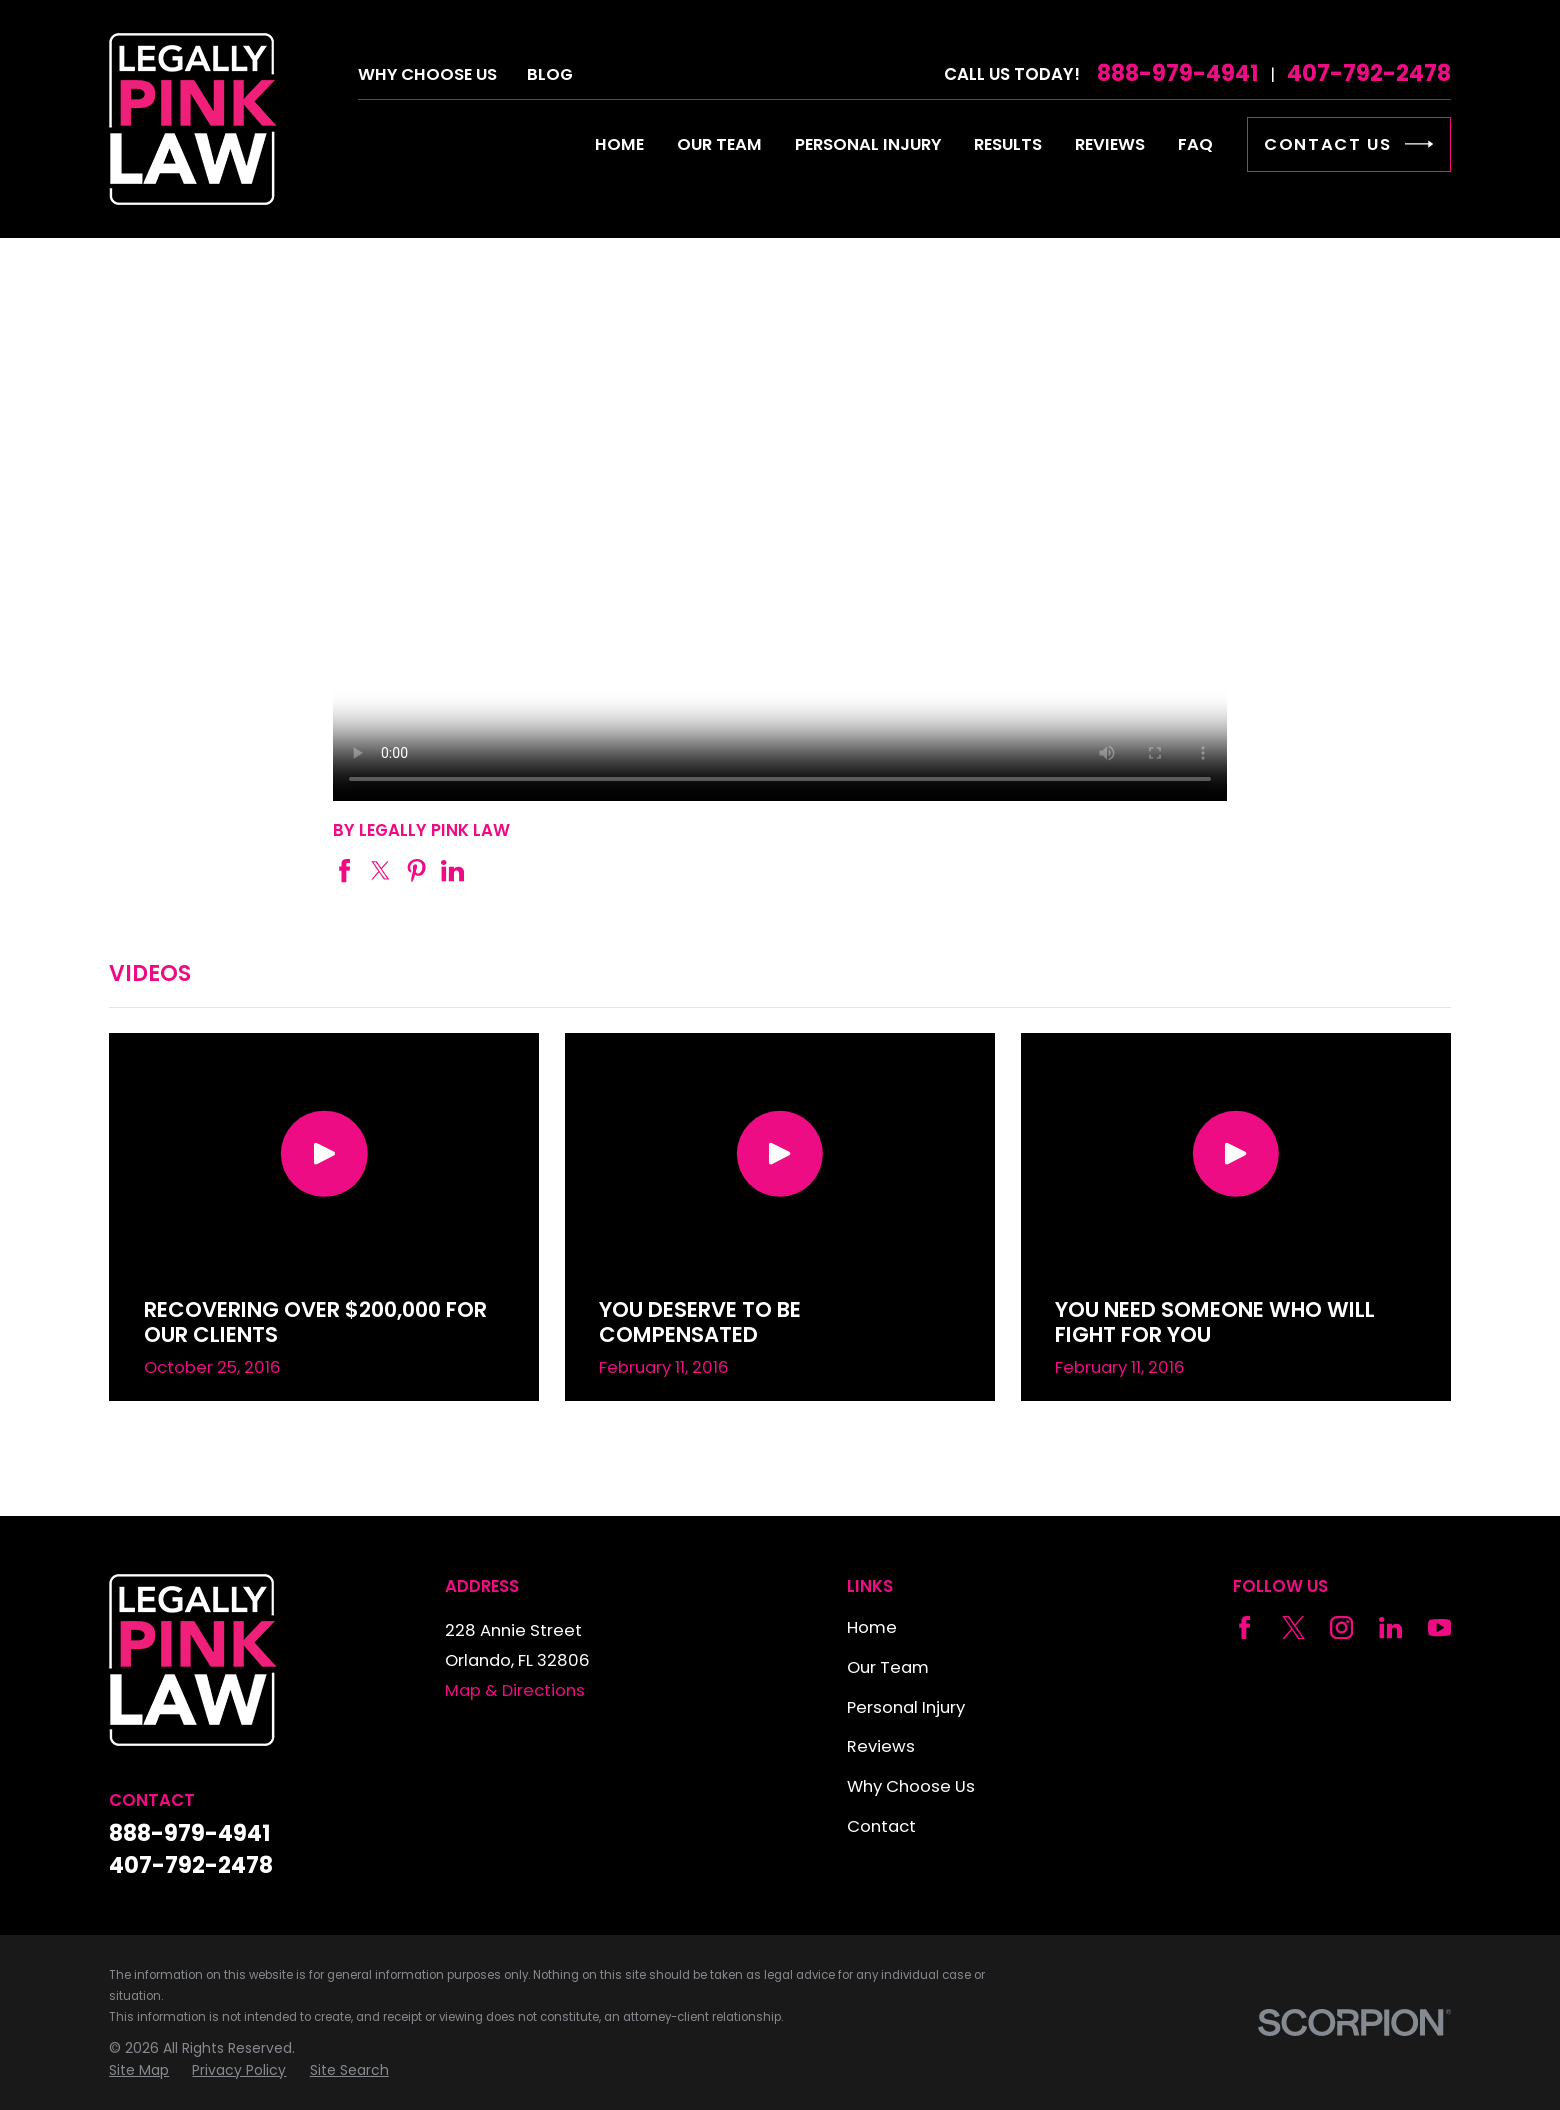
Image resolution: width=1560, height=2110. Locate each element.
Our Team (888, 1667)
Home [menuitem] (619, 144)
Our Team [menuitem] (719, 144)
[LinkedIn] (1390, 1627)
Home (872, 1627)
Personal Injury (906, 1707)
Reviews (881, 1746)
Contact (881, 1826)
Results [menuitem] (1008, 144)
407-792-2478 (1369, 74)
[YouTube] (1439, 1627)
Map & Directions (515, 1690)
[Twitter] (1293, 1627)
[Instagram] (1341, 1627)
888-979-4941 (1177, 74)
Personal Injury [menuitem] (868, 144)
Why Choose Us (427, 74)
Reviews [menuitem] (1110, 144)
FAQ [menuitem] (1195, 144)
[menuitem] (139, 2070)
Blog (550, 74)
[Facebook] (1244, 1627)
